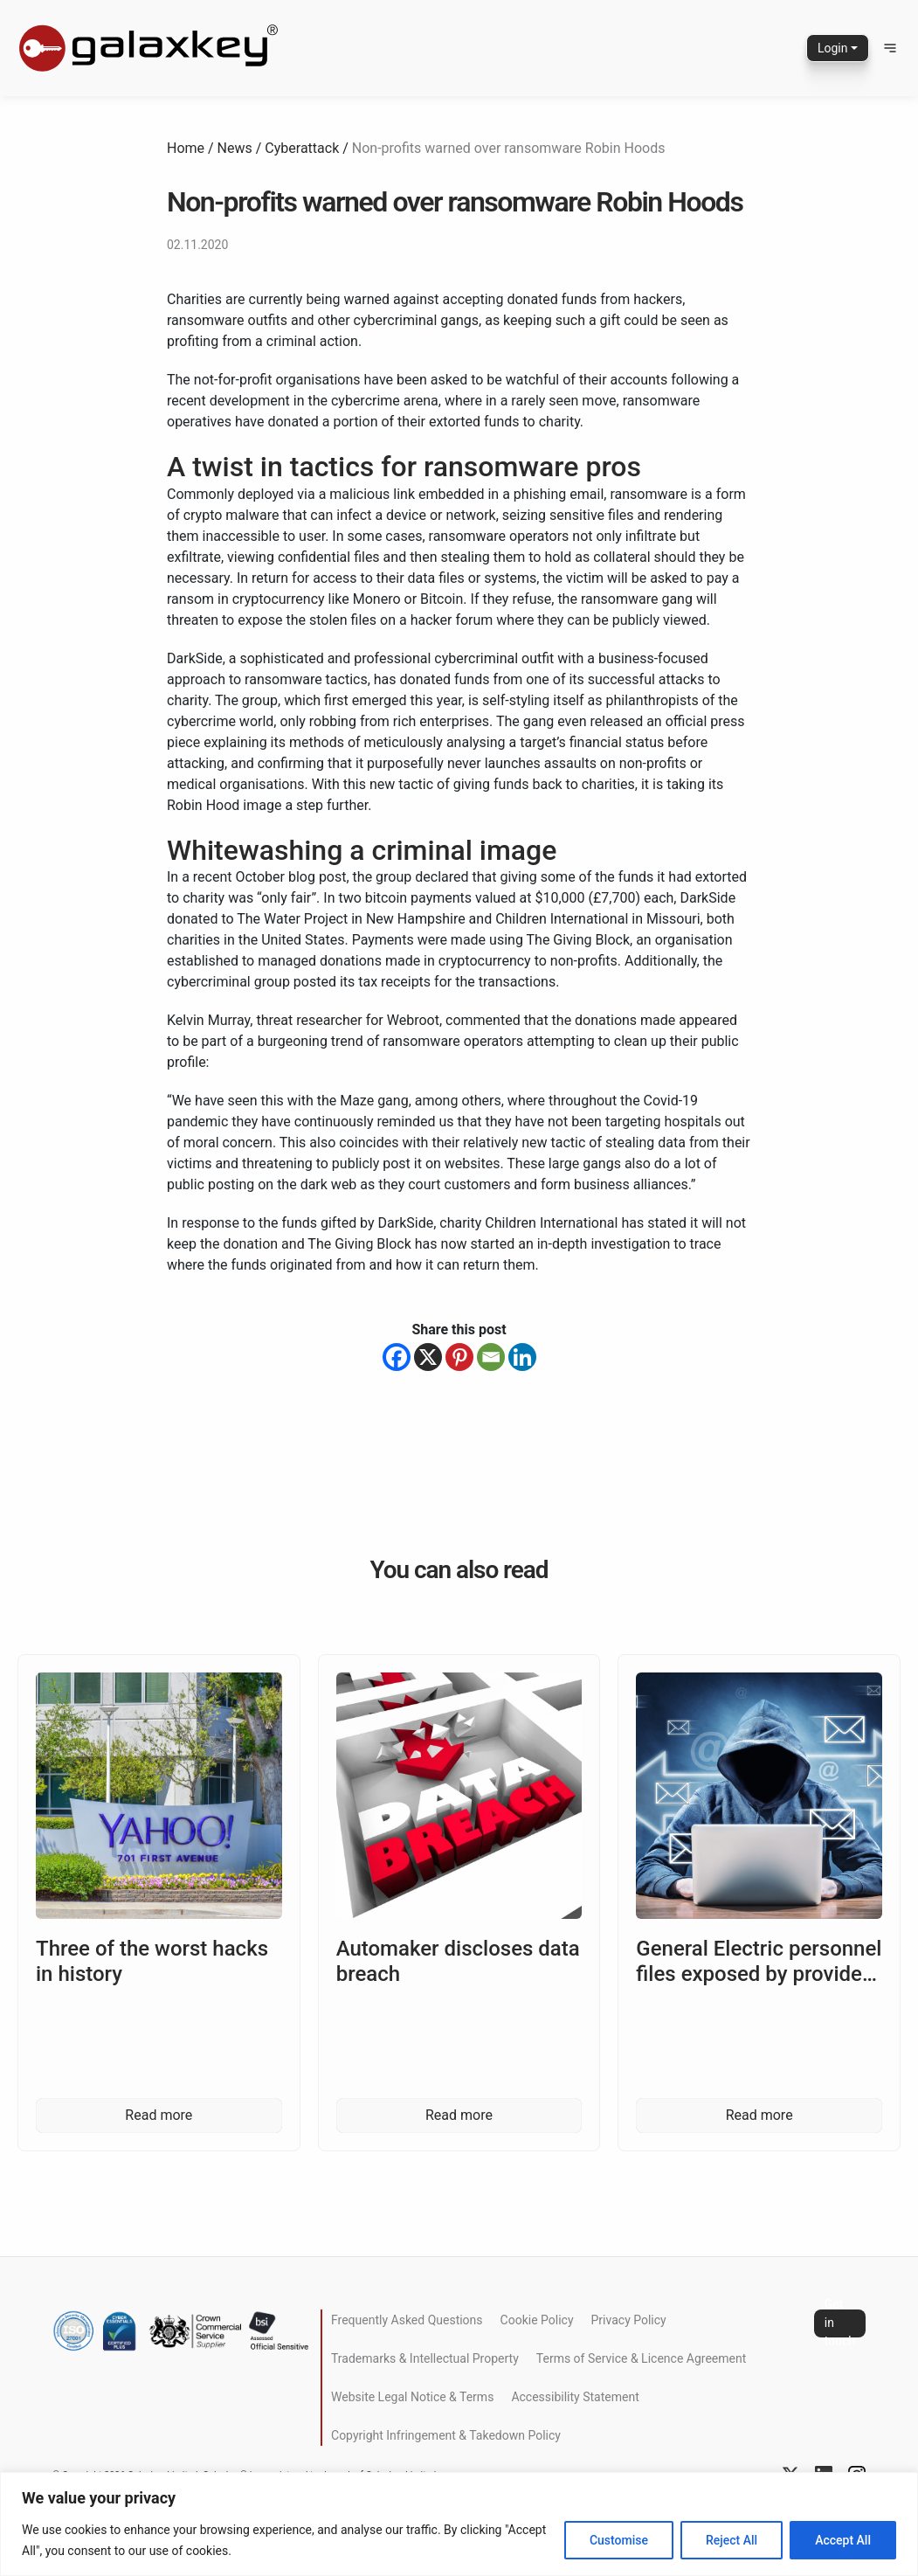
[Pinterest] (459, 1357)
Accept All (843, 2540)
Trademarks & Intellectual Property (425, 2358)
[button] (890, 48)
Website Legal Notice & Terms (412, 2397)
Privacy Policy (628, 2320)
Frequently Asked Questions (407, 2320)
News (234, 148)
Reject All (731, 2540)
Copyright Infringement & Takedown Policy (446, 2435)
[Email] (491, 1357)
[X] (428, 1357)
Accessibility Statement (574, 2397)
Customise (619, 2540)
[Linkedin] (522, 1357)
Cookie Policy (537, 2320)
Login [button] (833, 48)
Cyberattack (302, 148)
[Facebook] (397, 1357)
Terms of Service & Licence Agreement (641, 2358)
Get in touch (840, 2323)
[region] (459, 2524)
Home (185, 148)
